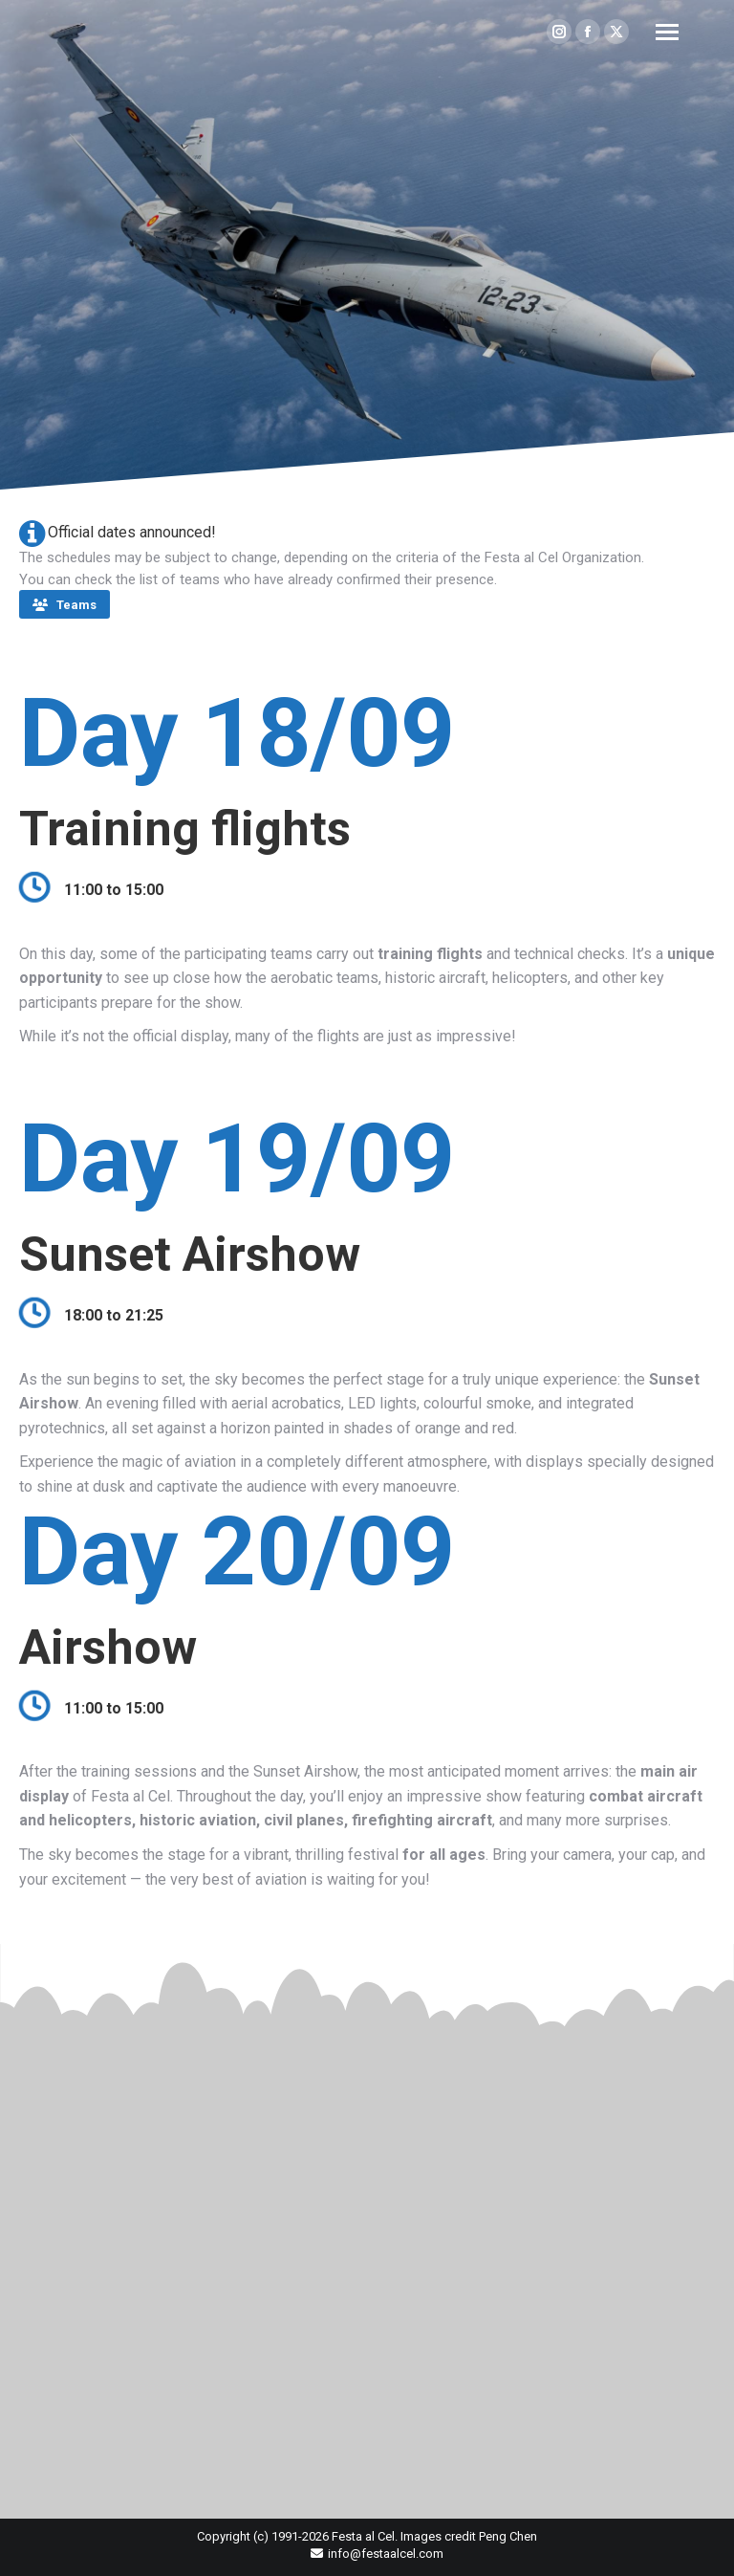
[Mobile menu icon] (667, 32)
